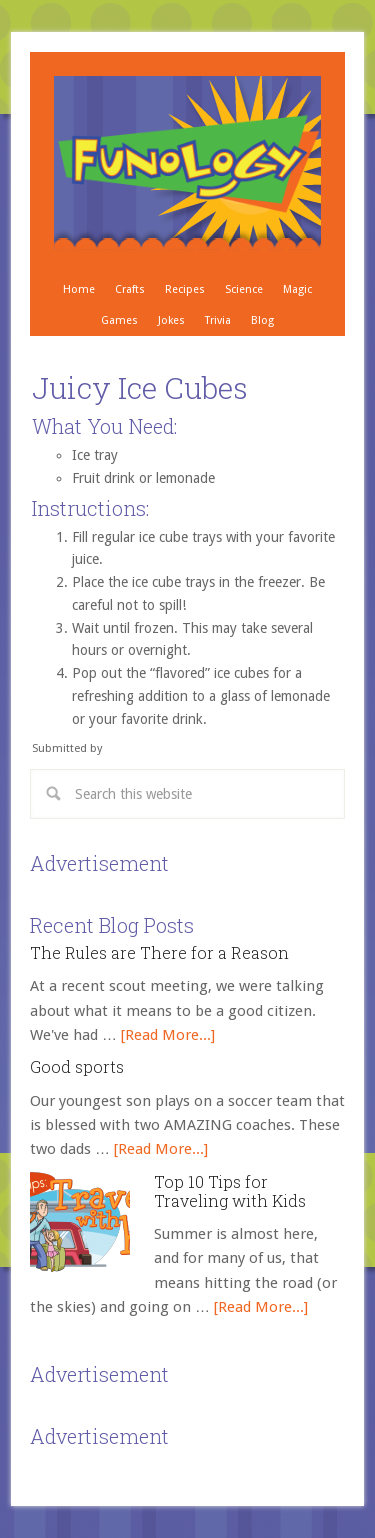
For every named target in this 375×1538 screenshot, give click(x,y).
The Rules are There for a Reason (159, 952)
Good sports (77, 1066)
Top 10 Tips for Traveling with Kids (230, 1191)
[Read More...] (168, 1035)
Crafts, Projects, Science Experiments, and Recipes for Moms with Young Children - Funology (187, 163)
